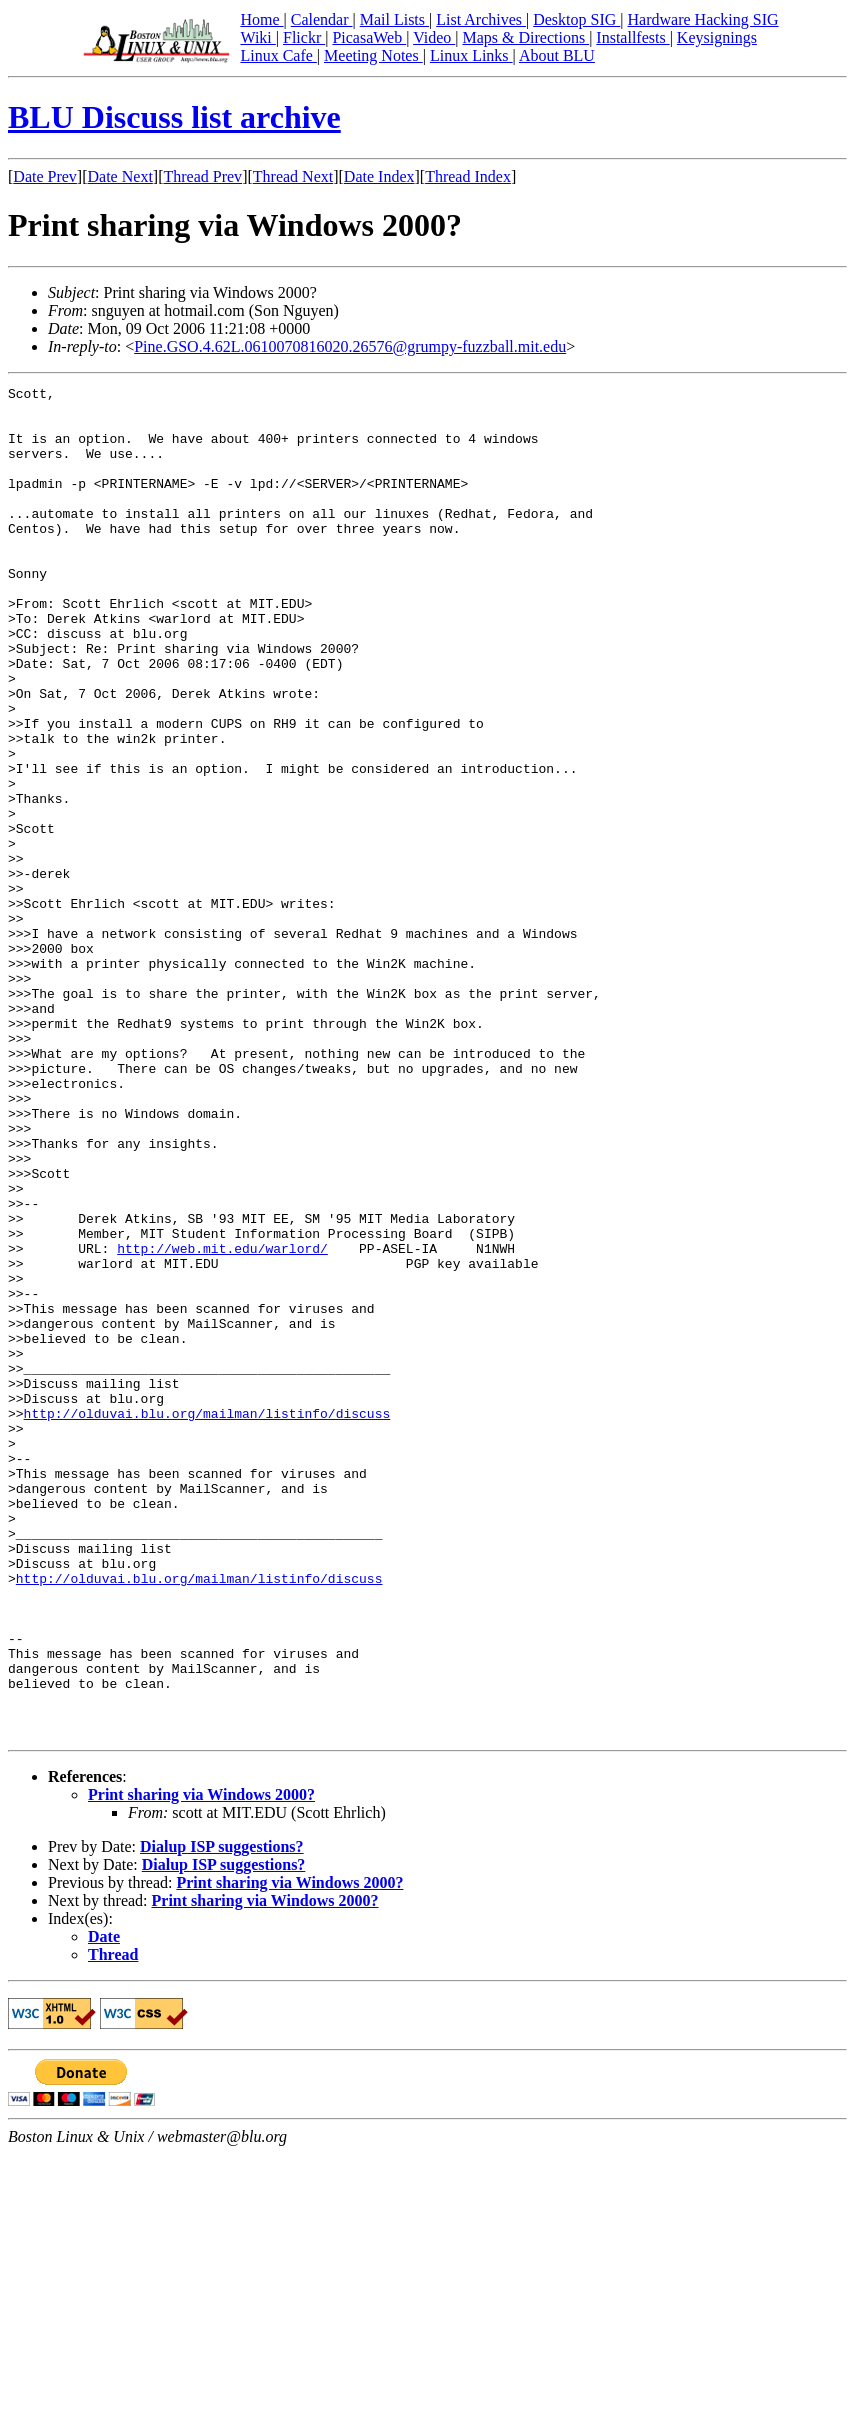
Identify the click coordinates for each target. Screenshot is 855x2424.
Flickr (304, 37)
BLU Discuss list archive (174, 117)
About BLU (557, 55)
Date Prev (45, 176)
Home (261, 19)
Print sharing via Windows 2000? (201, 2064)
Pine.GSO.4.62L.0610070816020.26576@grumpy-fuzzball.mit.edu (350, 346)
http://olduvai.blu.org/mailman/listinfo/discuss (207, 1620)
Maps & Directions (525, 37)
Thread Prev (202, 176)
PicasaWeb (369, 37)
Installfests (632, 37)
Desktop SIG (576, 19)
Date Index (379, 176)
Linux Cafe (278, 55)
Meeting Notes (373, 55)
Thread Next (293, 176)
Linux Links (471, 55)
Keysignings (717, 37)
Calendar (322, 19)
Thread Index (468, 176)
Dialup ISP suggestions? (222, 2116)
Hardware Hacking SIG (703, 19)
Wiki (257, 37)
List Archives (481, 19)
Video (434, 37)
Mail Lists (394, 19)
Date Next (120, 176)
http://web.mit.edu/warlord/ (222, 1422)
